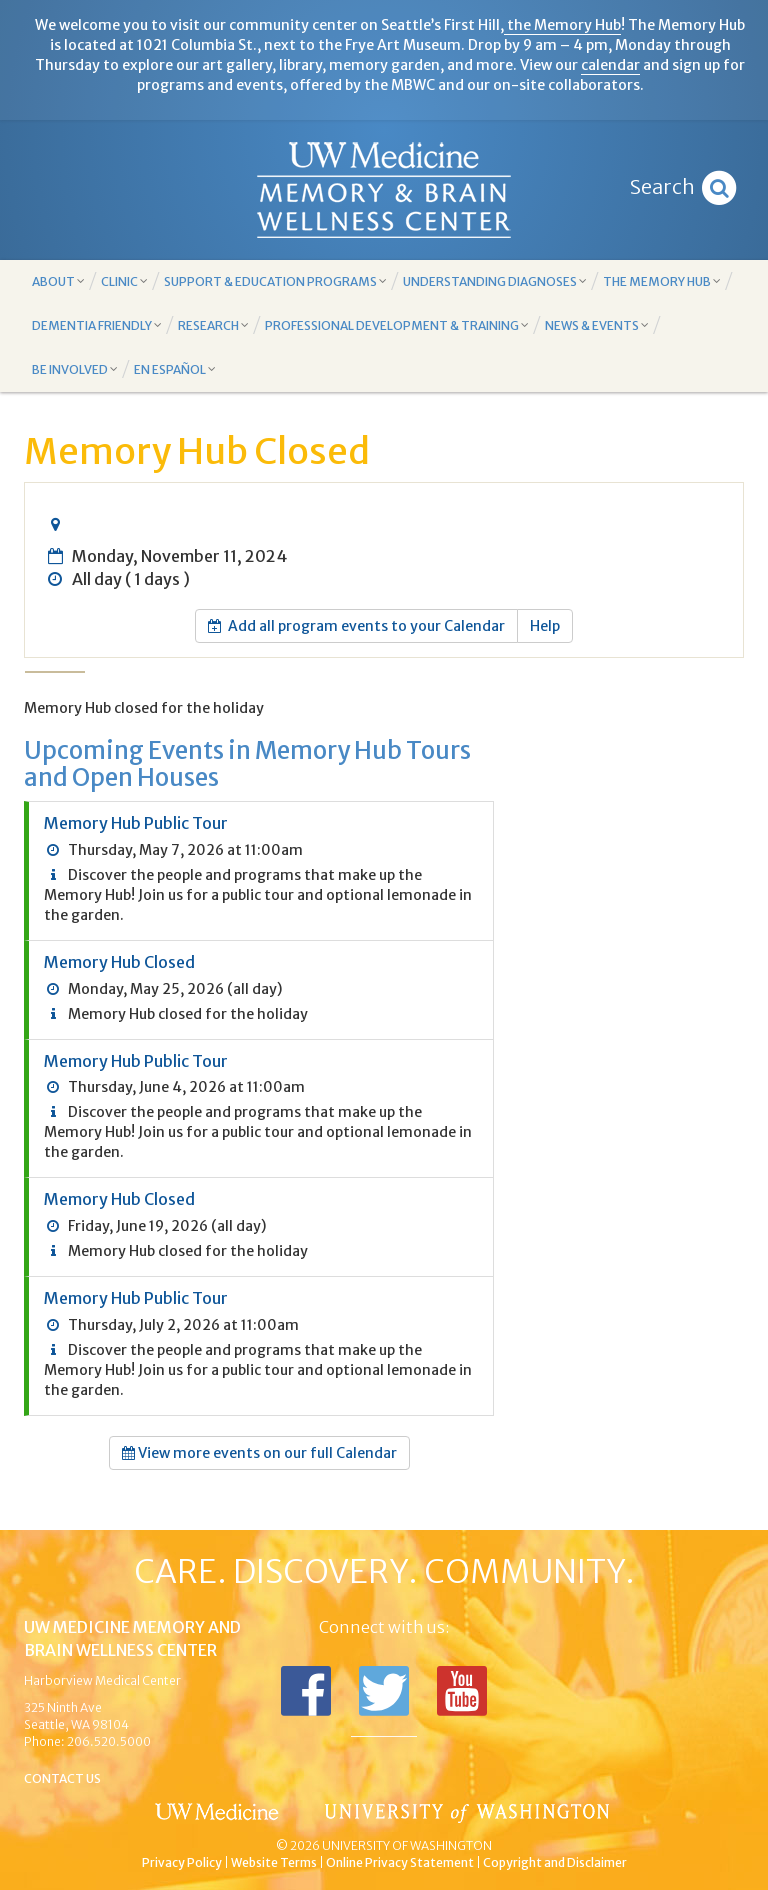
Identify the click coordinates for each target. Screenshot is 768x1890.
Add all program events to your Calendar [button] (356, 626)
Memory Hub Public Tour (136, 823)
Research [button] (213, 325)
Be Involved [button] (75, 369)
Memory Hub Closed (119, 962)
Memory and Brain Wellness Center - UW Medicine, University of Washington (384, 190)
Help (545, 626)
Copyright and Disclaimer (555, 1862)
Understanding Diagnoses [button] (495, 281)
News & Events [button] (597, 325)
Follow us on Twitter (384, 1691)
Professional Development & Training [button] (397, 325)
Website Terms (274, 1862)
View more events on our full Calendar (259, 1453)
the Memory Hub (562, 25)
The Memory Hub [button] (662, 281)
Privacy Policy (182, 1862)
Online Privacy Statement (400, 1862)
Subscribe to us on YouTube (462, 1691)
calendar (610, 65)
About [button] (58, 281)
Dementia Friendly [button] (97, 325)
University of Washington (469, 1812)
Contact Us (62, 1778)
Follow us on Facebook (306, 1691)
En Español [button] (175, 369)
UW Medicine (219, 1812)
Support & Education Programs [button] (275, 281)
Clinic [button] (124, 281)
